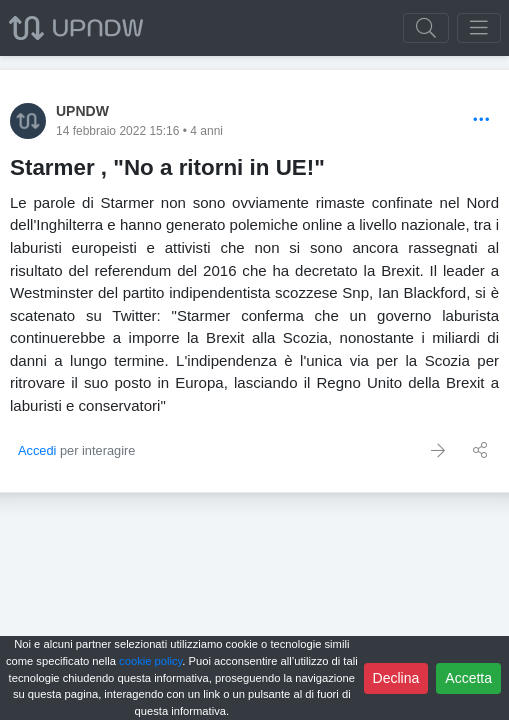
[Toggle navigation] (479, 28)
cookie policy (150, 661)
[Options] (481, 120)
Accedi (37, 450)
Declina (396, 678)
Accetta (468, 678)
